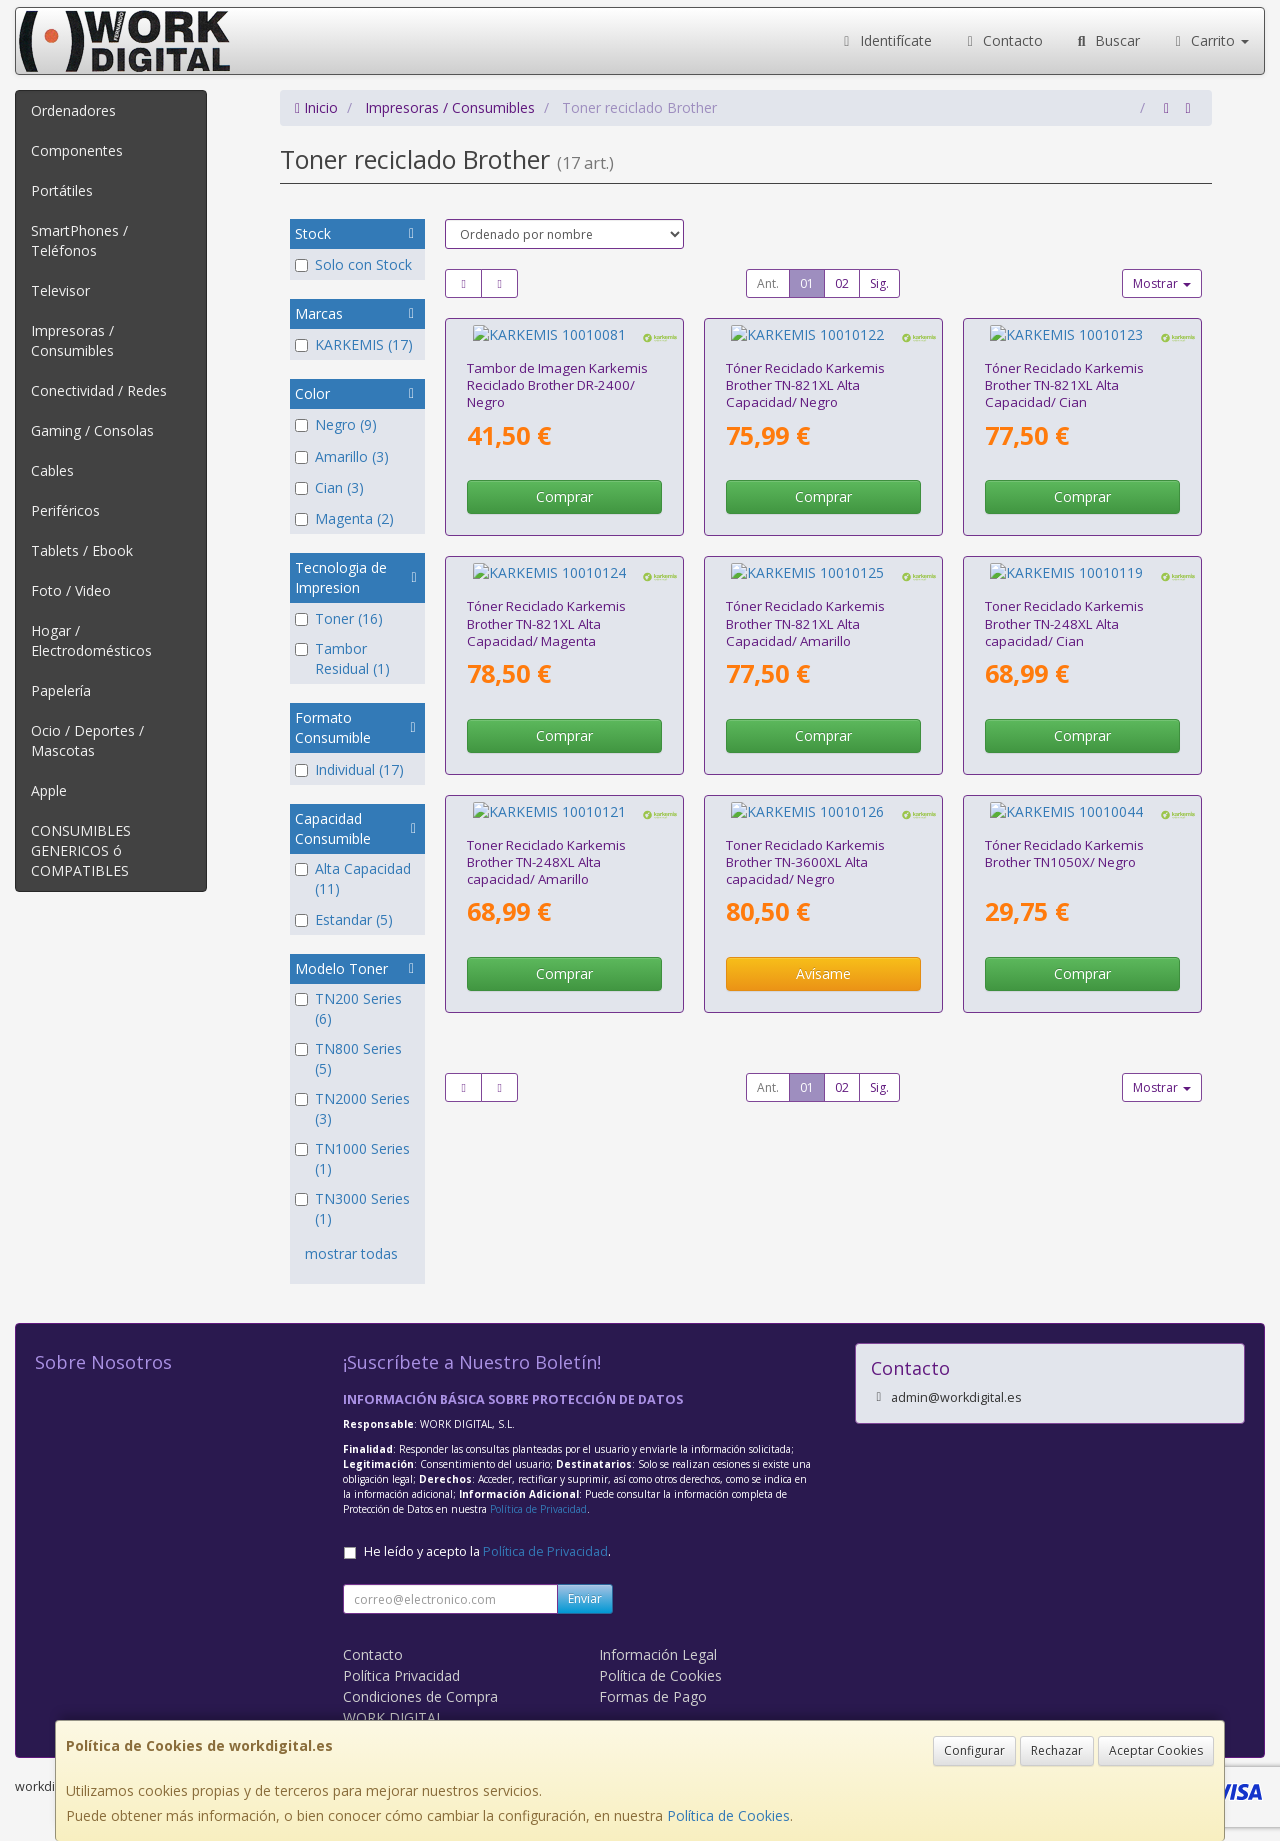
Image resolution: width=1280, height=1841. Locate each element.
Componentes (77, 150)
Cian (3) (329, 487)
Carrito (1210, 40)
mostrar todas (351, 1253)
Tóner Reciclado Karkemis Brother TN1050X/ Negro (1064, 796)
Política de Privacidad (538, 1509)
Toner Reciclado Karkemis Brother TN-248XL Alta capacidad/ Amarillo (546, 805)
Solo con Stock (353, 264)
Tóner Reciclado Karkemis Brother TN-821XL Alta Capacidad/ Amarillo (805, 585)
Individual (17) (349, 769)
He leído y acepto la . (487, 1551)
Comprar (564, 477)
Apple (49, 790)
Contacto (1003, 40)
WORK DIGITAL (393, 1717)
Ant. (768, 283)
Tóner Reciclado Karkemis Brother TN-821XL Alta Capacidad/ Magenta (546, 585)
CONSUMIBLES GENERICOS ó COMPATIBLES (81, 850)
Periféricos (65, 510)
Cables (52, 470)
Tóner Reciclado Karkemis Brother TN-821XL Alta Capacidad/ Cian (1064, 366)
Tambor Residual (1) (342, 658)
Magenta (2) (344, 518)
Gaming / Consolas (92, 430)
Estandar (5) (344, 919)
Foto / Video (71, 590)
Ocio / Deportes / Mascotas (87, 740)
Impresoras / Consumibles (72, 340)
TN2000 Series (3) (352, 1108)
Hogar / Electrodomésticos (91, 640)
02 (842, 283)
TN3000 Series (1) (352, 1208)
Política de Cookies (728, 1815)
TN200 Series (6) (348, 1008)
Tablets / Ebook (82, 550)
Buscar (1106, 40)
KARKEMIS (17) (354, 344)
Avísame (823, 916)
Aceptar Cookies (1156, 1750)
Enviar (585, 1598)
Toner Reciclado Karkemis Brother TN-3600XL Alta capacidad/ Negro (805, 805)
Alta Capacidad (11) (353, 878)
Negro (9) (336, 424)
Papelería (61, 690)
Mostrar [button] (1162, 283)
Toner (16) (339, 618)
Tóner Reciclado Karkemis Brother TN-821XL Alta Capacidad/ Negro (805, 366)
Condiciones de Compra (420, 1696)
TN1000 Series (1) (352, 1158)
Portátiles (62, 190)
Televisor (60, 290)
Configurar (974, 1750)
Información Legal (658, 1654)
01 (807, 283)
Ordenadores (73, 110)
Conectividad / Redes (99, 390)
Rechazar (1057, 1750)
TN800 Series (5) (348, 1058)
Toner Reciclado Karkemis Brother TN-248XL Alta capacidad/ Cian (1064, 585)
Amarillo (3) (342, 456)
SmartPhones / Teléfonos (79, 240)
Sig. (879, 283)
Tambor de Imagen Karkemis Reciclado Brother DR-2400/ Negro (557, 366)
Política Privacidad (401, 1675)
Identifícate (885, 40)
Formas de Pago (653, 1696)
